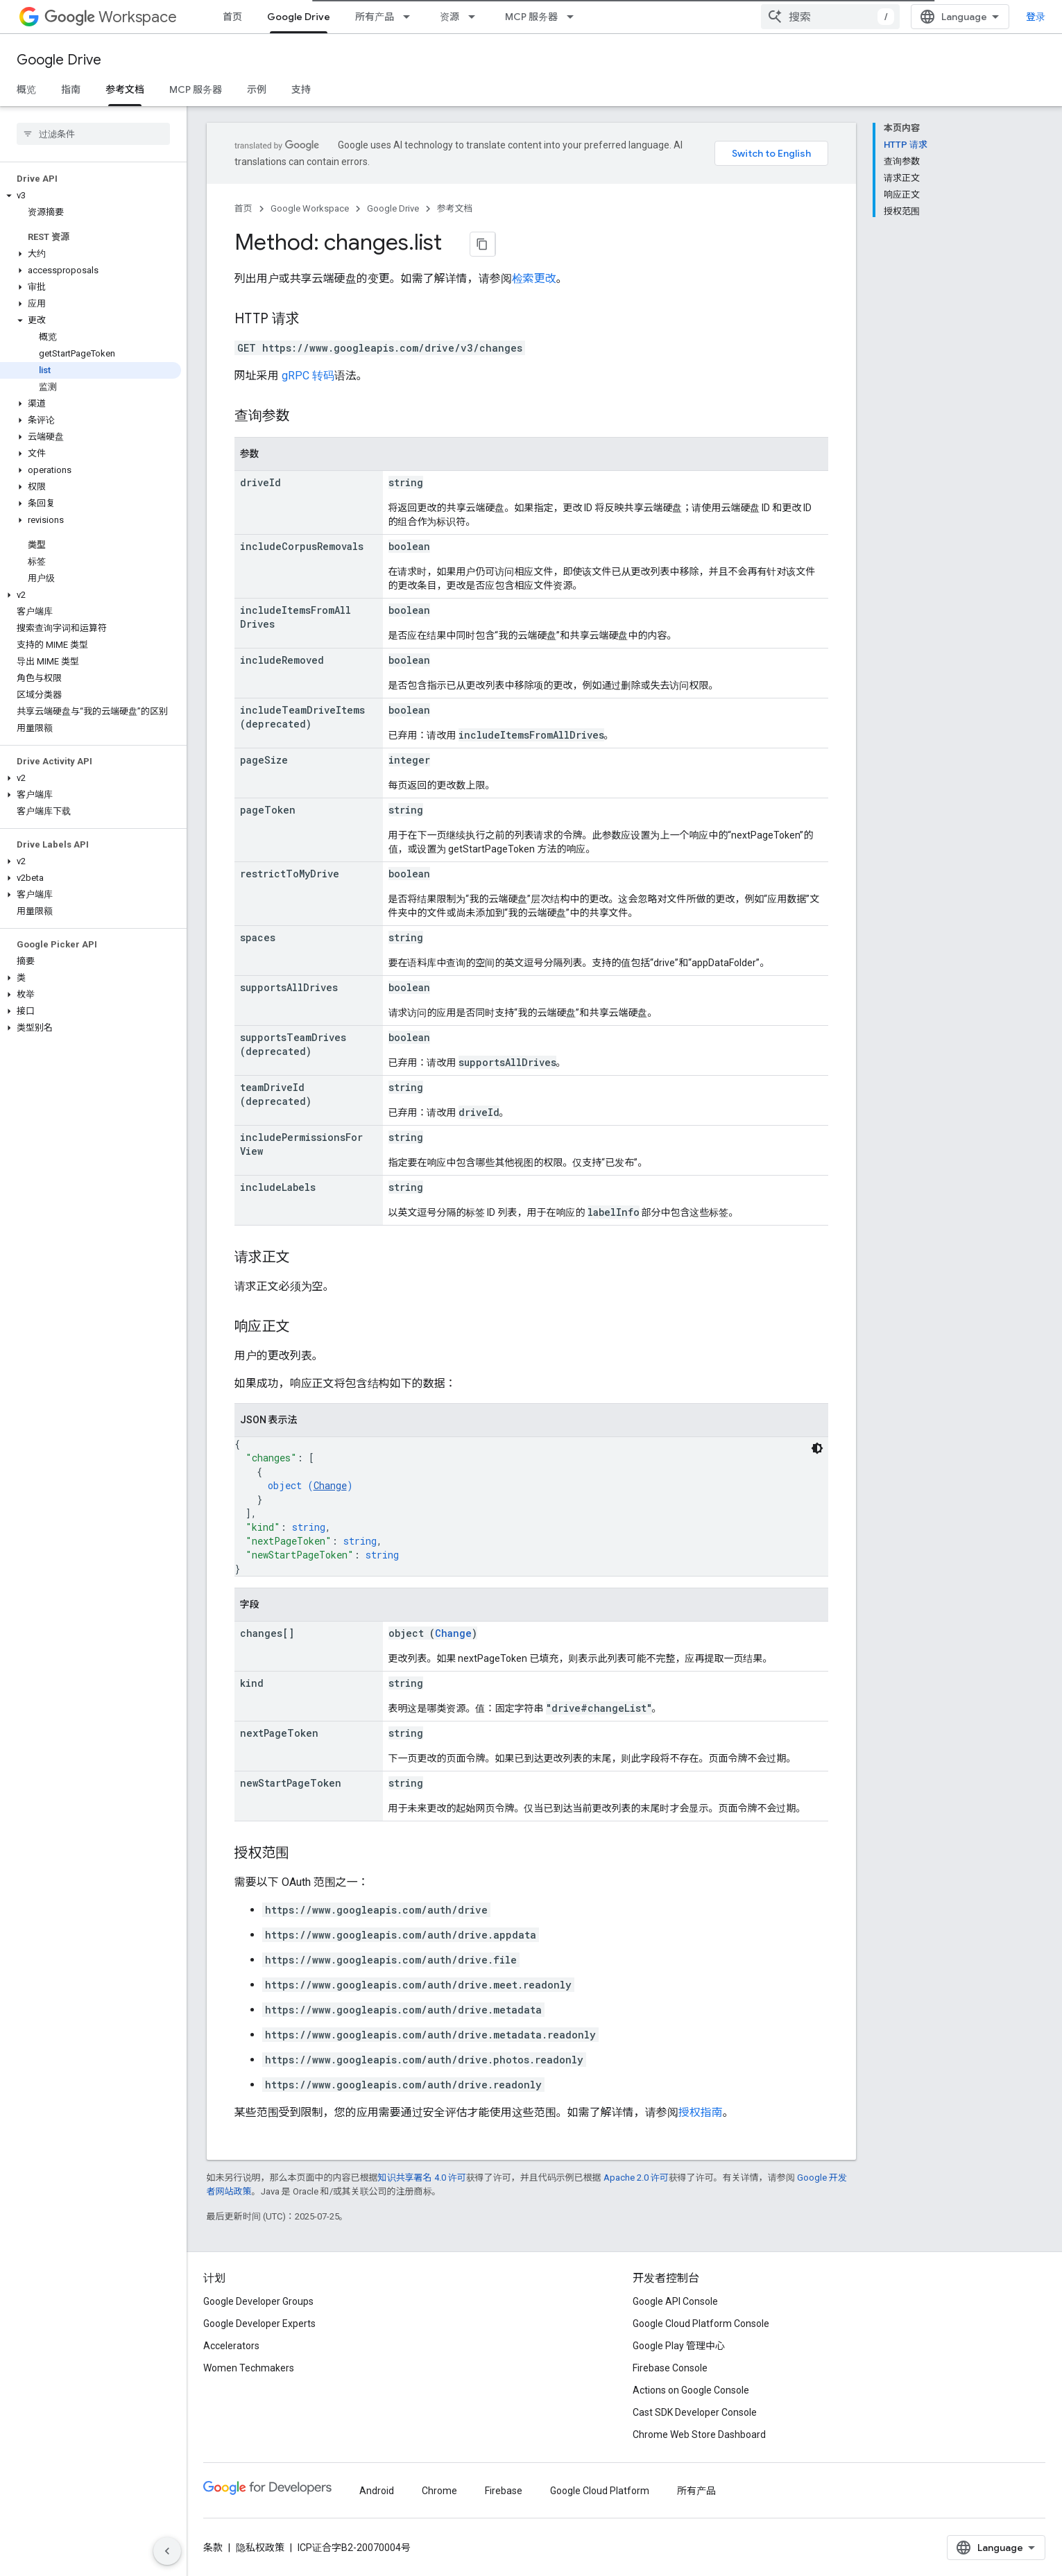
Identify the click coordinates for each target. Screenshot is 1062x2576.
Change (330, 1491)
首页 (232, 16)
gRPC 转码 (308, 381)
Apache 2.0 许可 (636, 2184)
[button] (90, 195)
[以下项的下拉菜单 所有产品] (410, 16)
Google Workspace (310, 208)
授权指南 (700, 2118)
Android (376, 2496)
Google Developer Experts (259, 2329)
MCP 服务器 (531, 16)
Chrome (439, 2496)
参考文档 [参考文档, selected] (124, 89)
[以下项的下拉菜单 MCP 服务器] (574, 16)
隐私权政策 (260, 2553)
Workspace (110, 17)
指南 (70, 89)
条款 (213, 2553)
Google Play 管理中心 (679, 2352)
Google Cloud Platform (599, 2496)
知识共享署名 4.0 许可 (422, 2184)
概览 (26, 89)
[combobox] (841, 16)
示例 (256, 89)
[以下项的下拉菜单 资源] (476, 16)
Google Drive (59, 60)
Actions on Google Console (691, 2396)
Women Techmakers (248, 2374)
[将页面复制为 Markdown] (466, 244)
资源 (449, 16)
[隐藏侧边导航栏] (167, 2551)
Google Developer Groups (258, 2307)
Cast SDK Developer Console (695, 2418)
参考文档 (455, 208)
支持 (301, 89)
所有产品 (374, 16)
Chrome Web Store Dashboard (699, 2440)
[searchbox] (93, 134)
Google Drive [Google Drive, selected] (298, 16)
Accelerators (231, 2352)
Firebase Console (670, 2374)
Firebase (503, 2496)
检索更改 (534, 284)
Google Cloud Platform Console (701, 2329)
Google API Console (675, 2307)
